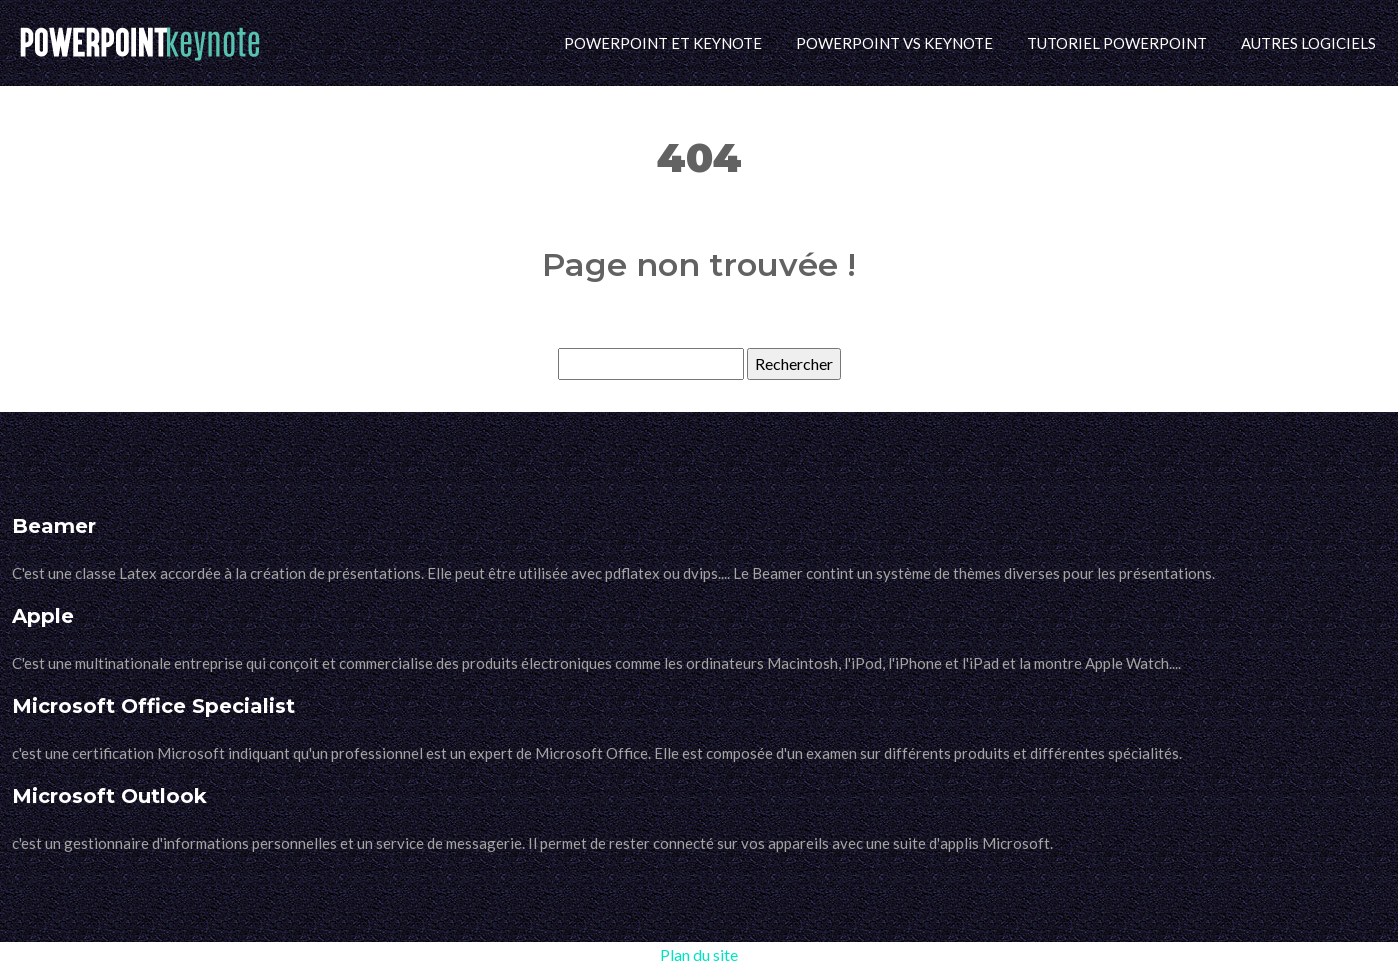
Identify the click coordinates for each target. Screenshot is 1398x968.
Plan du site (699, 954)
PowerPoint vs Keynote (894, 43)
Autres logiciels (1308, 43)
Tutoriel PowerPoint (1117, 43)
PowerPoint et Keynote (663, 43)
